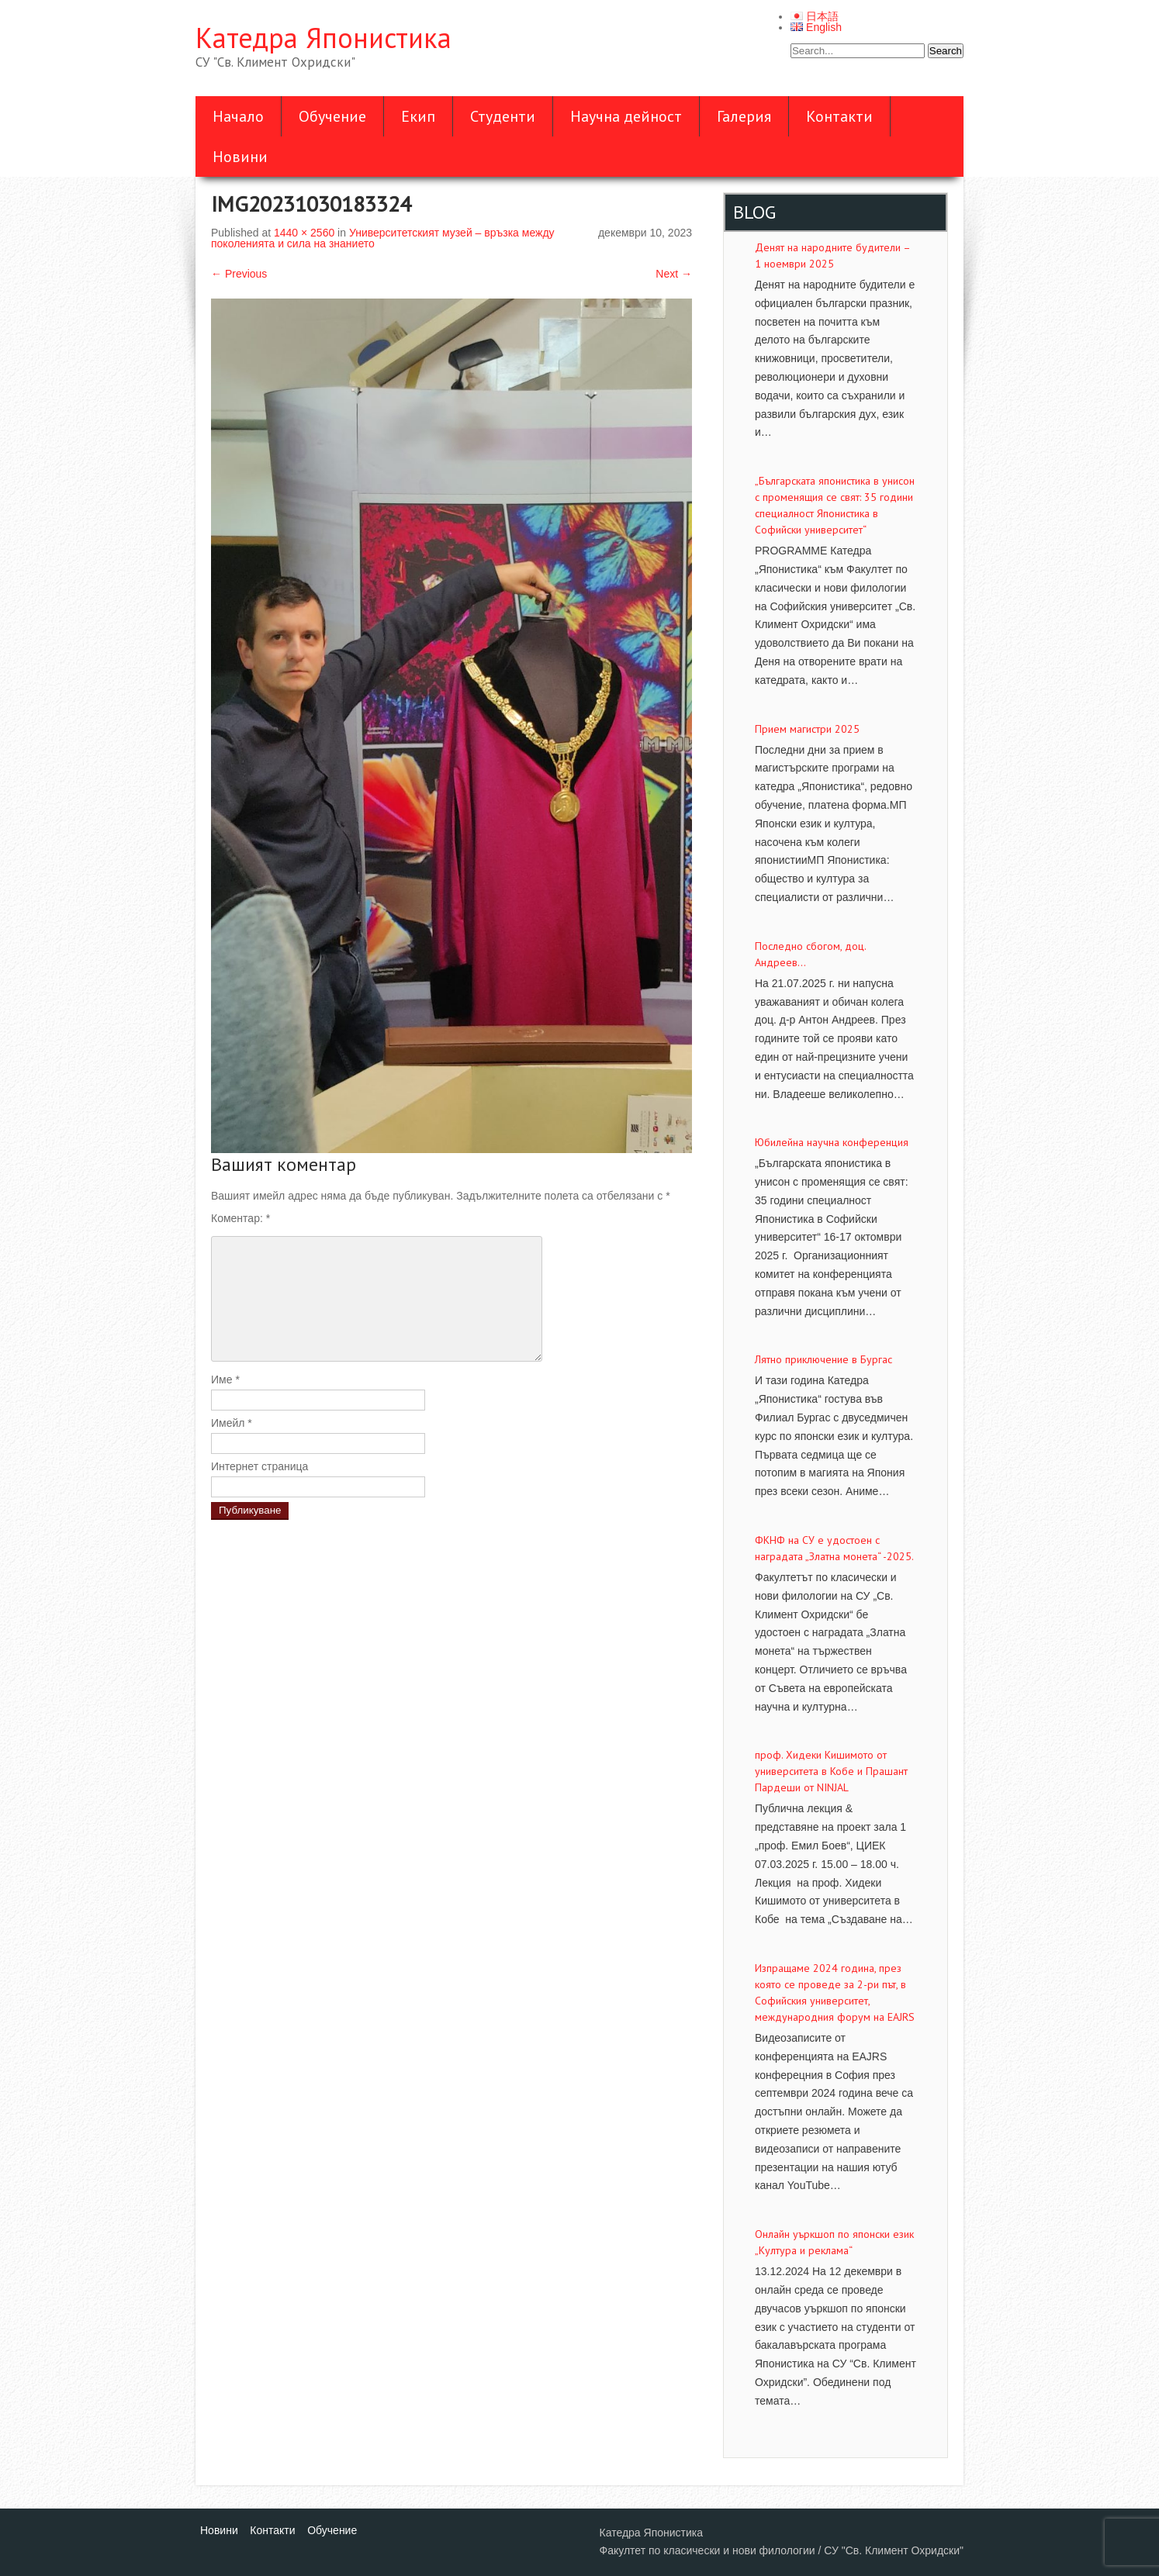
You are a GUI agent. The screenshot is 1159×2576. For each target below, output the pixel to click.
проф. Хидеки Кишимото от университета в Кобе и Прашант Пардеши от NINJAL (831, 1771)
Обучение (332, 116)
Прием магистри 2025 (807, 729)
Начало (238, 116)
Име (225, 1379)
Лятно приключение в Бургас (823, 1359)
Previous (239, 274)
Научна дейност (626, 116)
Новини (240, 157)
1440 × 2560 (304, 232)
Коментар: (240, 1218)
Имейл (231, 1423)
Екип (418, 116)
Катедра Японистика (323, 37)
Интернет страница (259, 1466)
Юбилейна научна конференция (831, 1142)
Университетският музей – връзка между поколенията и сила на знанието (383, 238)
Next (674, 274)
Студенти (502, 116)
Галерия (744, 116)
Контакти (839, 116)
